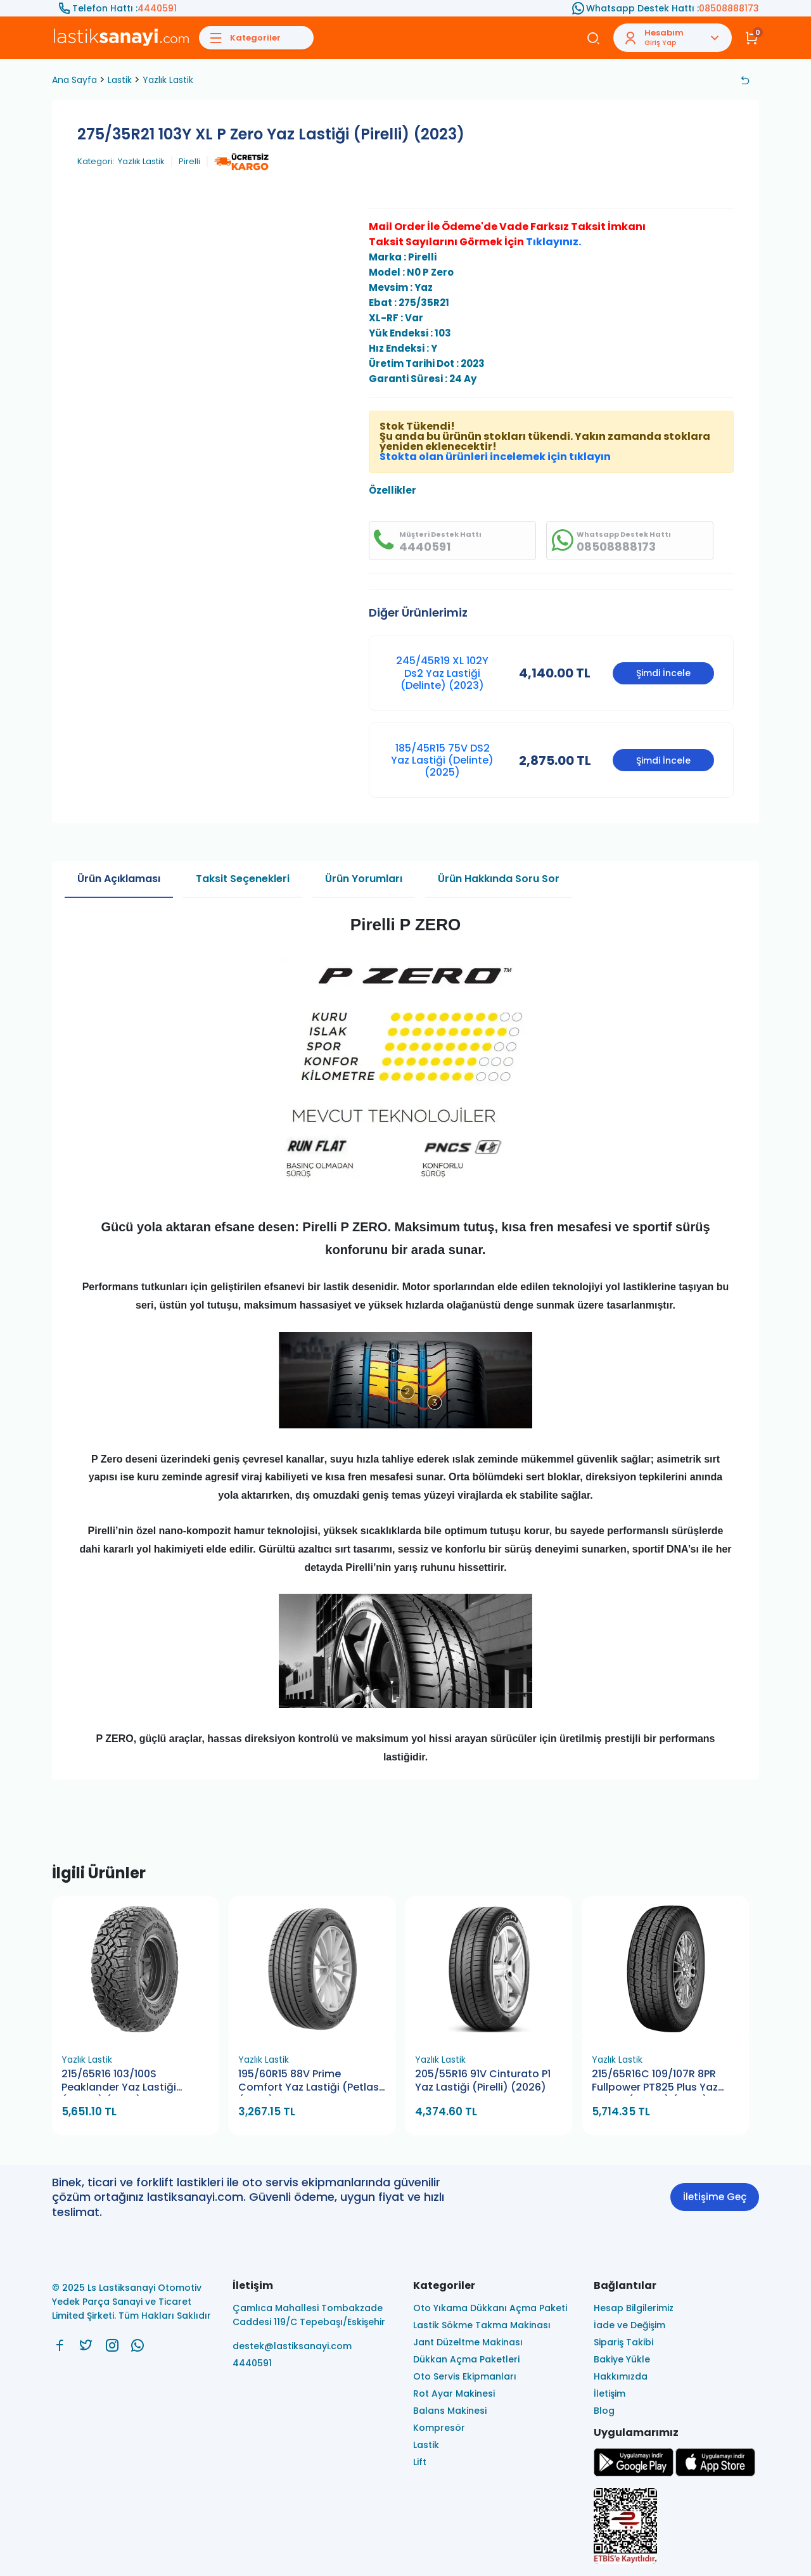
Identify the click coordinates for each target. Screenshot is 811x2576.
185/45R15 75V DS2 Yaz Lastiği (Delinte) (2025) (442, 760)
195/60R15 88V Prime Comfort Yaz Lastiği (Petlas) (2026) (311, 2081)
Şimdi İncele (663, 673)
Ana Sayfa (74, 79)
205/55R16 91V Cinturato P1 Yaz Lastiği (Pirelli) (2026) (483, 2080)
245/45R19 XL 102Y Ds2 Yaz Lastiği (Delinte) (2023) (442, 672)
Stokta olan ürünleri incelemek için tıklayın (495, 456)
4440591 (157, 8)
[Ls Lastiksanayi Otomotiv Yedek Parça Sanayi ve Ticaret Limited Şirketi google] (634, 2473)
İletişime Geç (714, 2196)
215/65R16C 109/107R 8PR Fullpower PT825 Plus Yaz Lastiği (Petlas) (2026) (655, 2081)
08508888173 (729, 8)
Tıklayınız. (553, 241)
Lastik (120, 79)
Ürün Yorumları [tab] (363, 878)
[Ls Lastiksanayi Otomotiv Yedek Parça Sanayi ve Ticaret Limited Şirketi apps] (715, 2473)
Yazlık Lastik (168, 79)
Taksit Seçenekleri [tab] (243, 878)
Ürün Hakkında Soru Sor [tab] (498, 878)
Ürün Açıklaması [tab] (118, 878)
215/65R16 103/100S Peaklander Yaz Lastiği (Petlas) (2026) (118, 2081)
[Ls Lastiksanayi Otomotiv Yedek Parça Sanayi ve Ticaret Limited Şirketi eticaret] (676, 2527)
